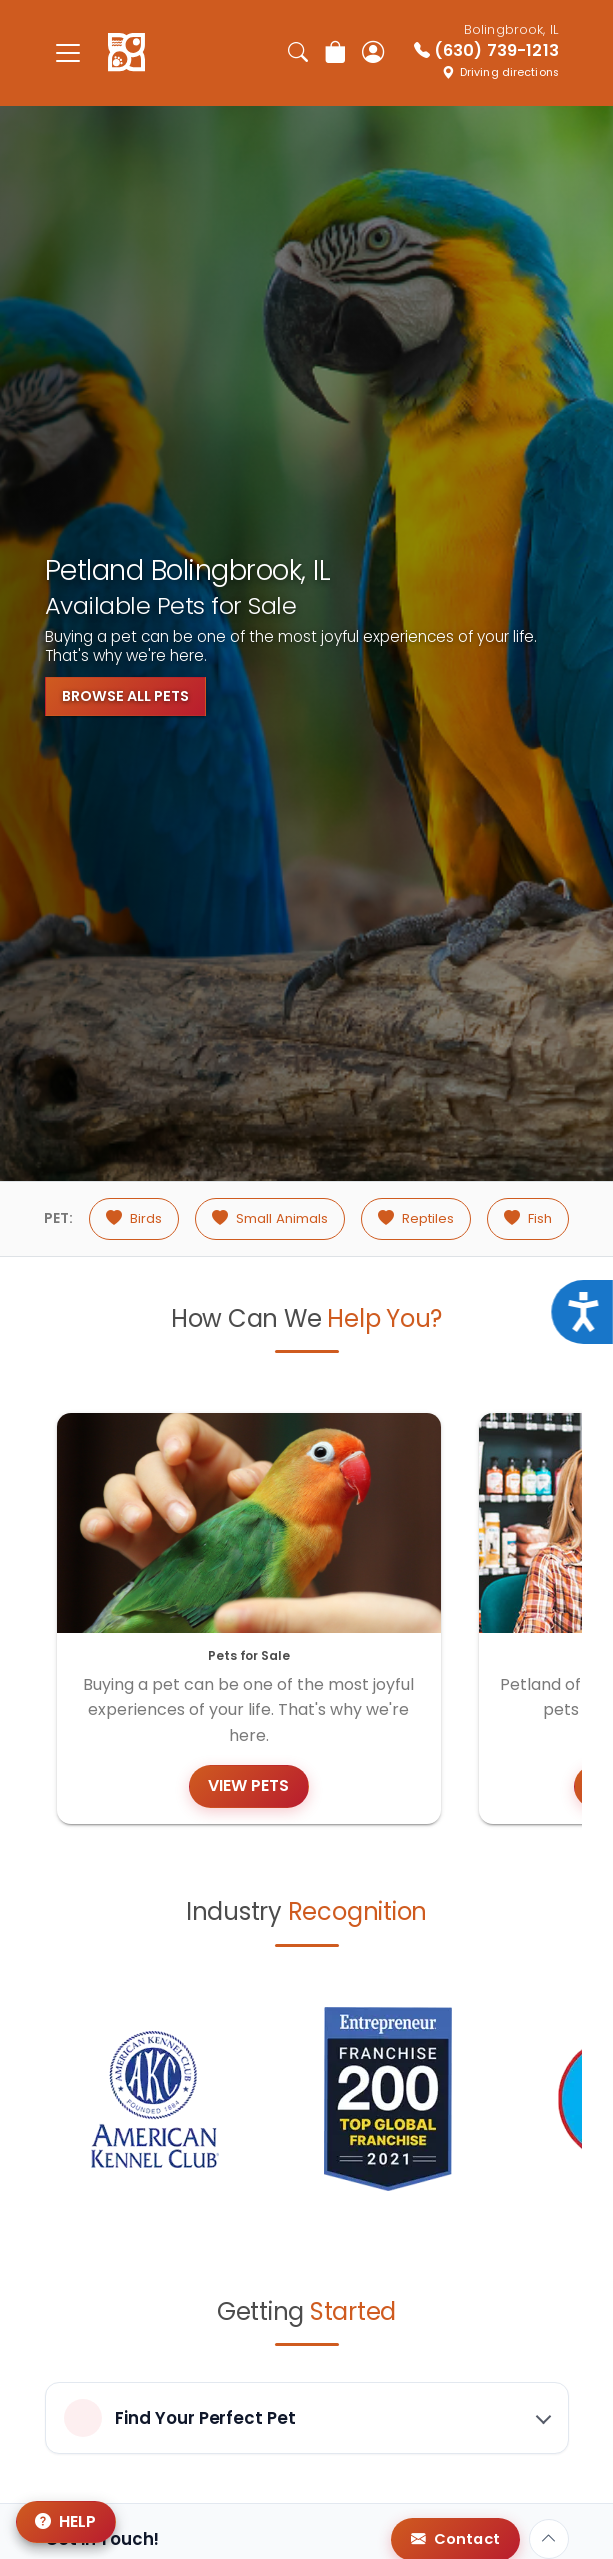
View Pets (248, 1785)
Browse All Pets (125, 696)
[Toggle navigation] (69, 52)
